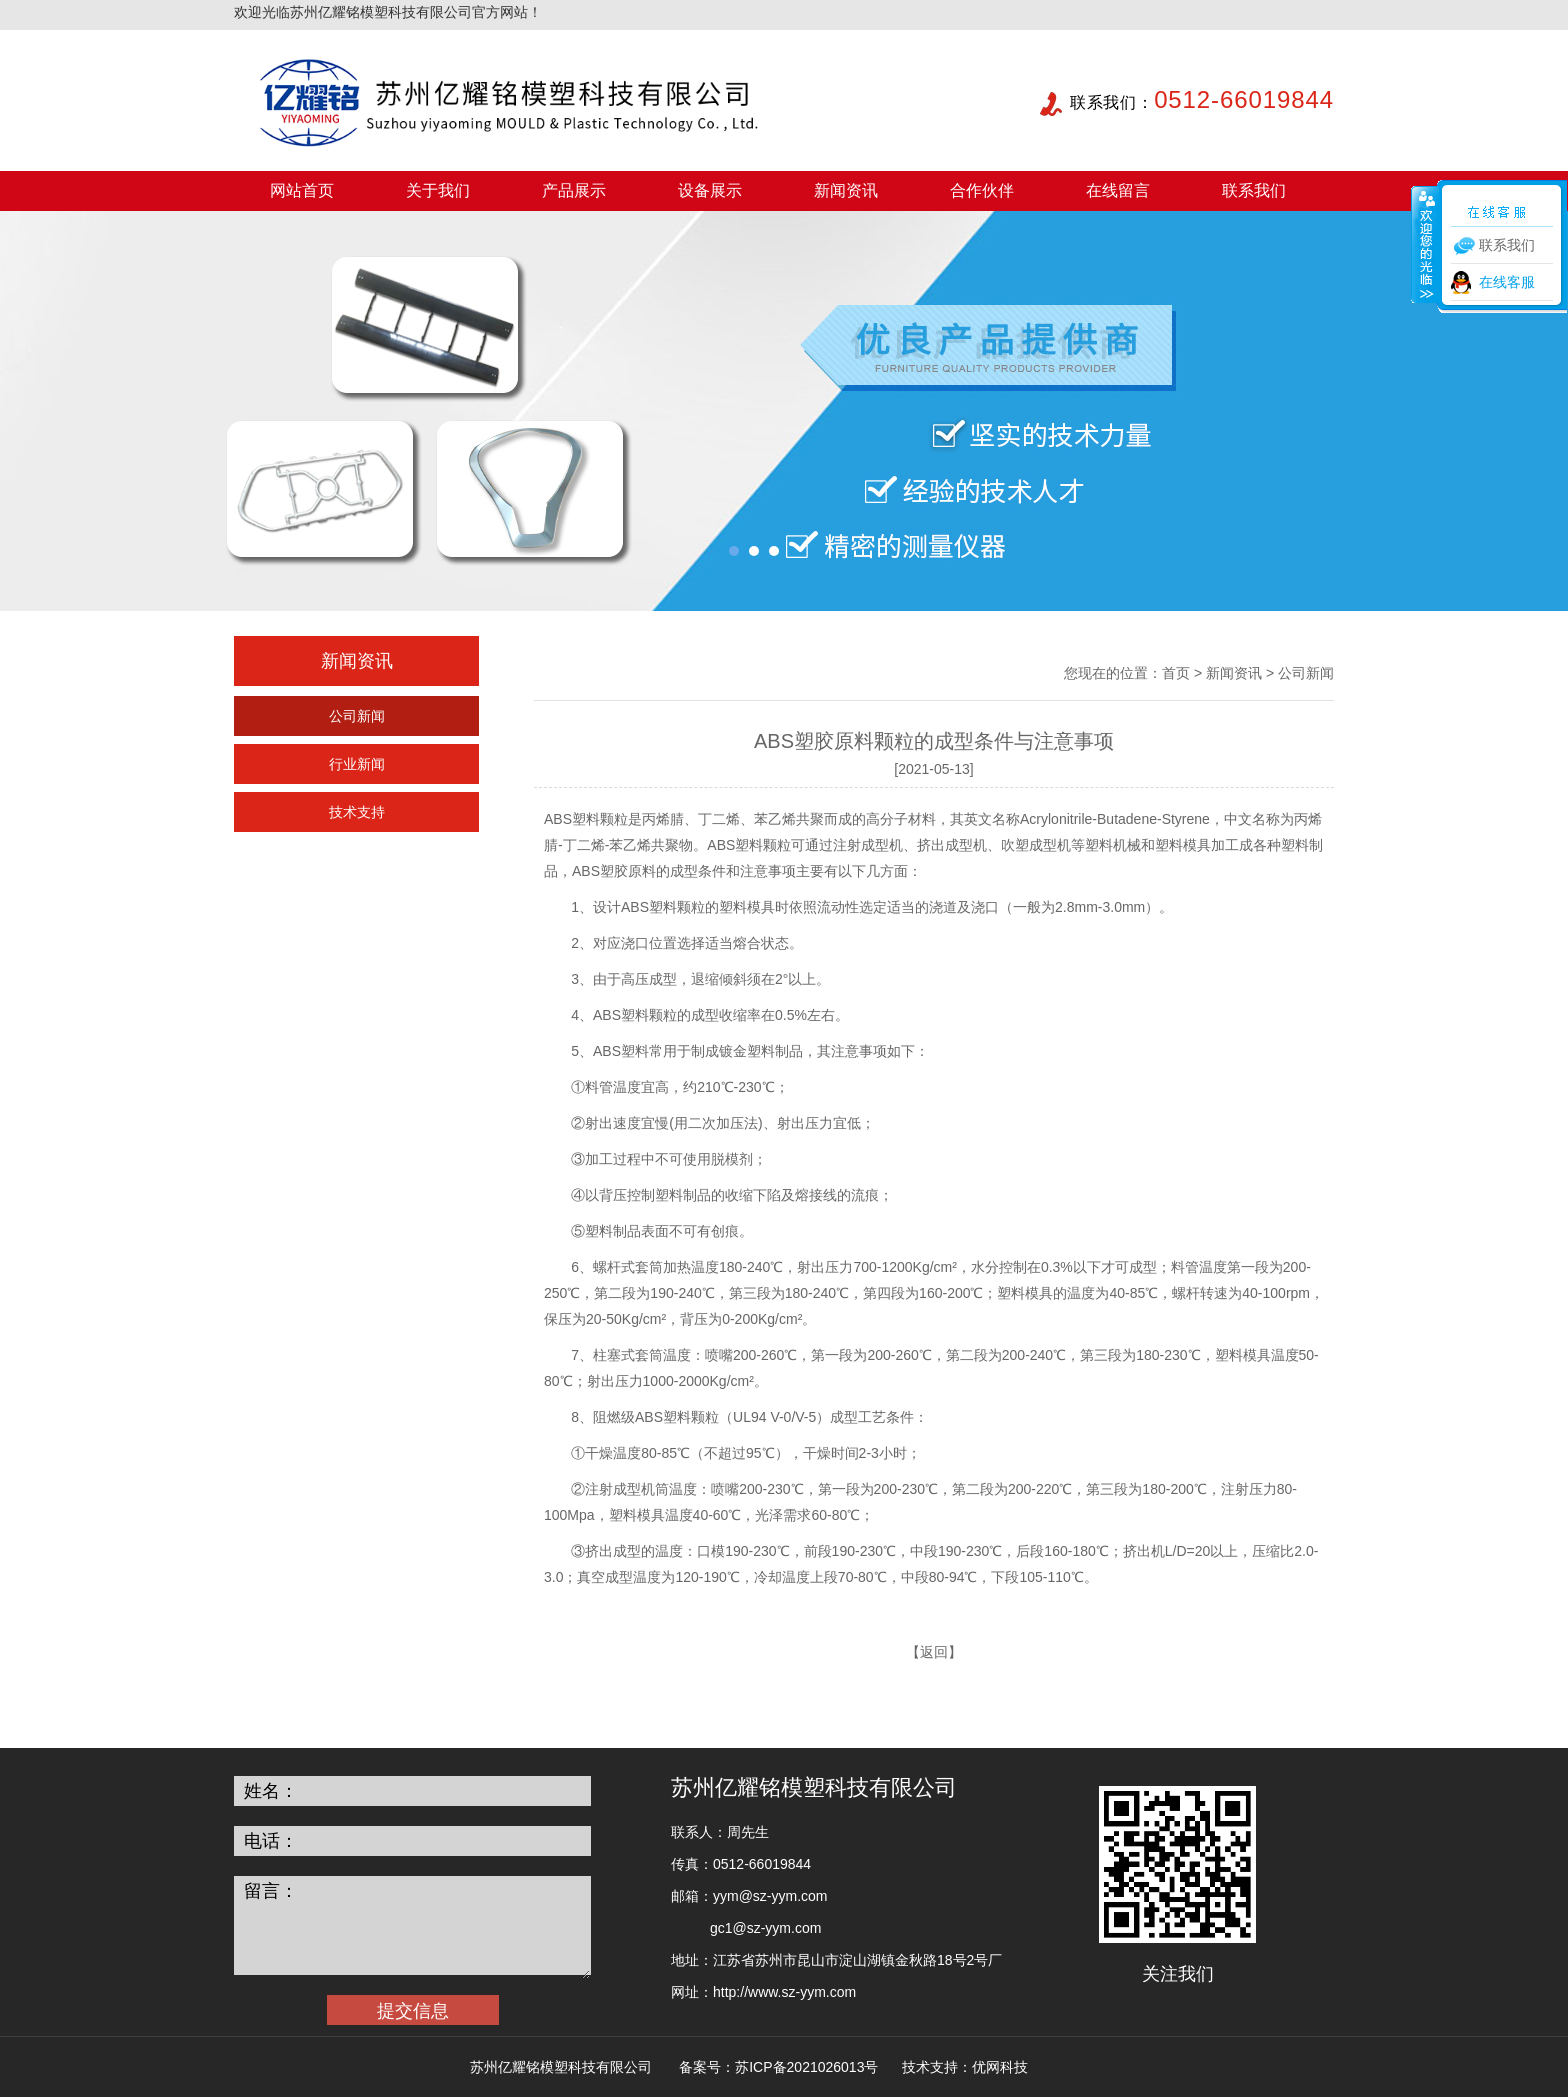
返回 (934, 1652)
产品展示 (574, 190)
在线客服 (1507, 282)
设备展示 (710, 190)
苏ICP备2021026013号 (806, 2067)
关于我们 (438, 190)
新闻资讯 (846, 190)
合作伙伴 (982, 190)
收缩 (1425, 244)
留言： (271, 1891)
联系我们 (1254, 190)
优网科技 (1000, 2067)
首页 (1176, 673)
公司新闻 (357, 716)
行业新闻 (357, 764)
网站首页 (302, 190)
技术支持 (357, 812)
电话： (271, 1841)
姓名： (271, 1791)
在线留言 (1118, 190)
